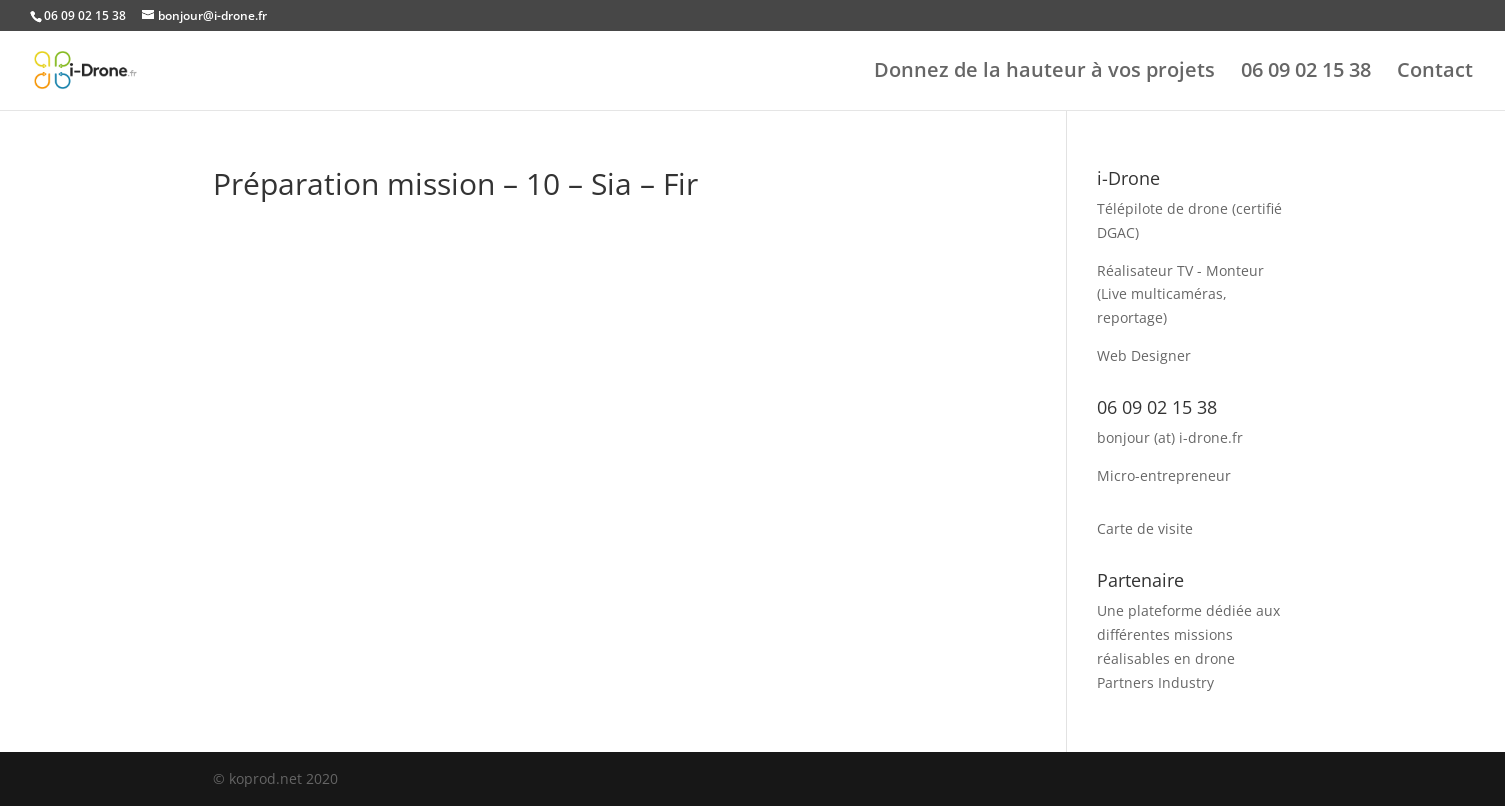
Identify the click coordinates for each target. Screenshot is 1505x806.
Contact (1435, 73)
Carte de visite (1145, 528)
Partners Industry (1155, 682)
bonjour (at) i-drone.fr (1170, 437)
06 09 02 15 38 (1306, 73)
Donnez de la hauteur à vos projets (1044, 73)
